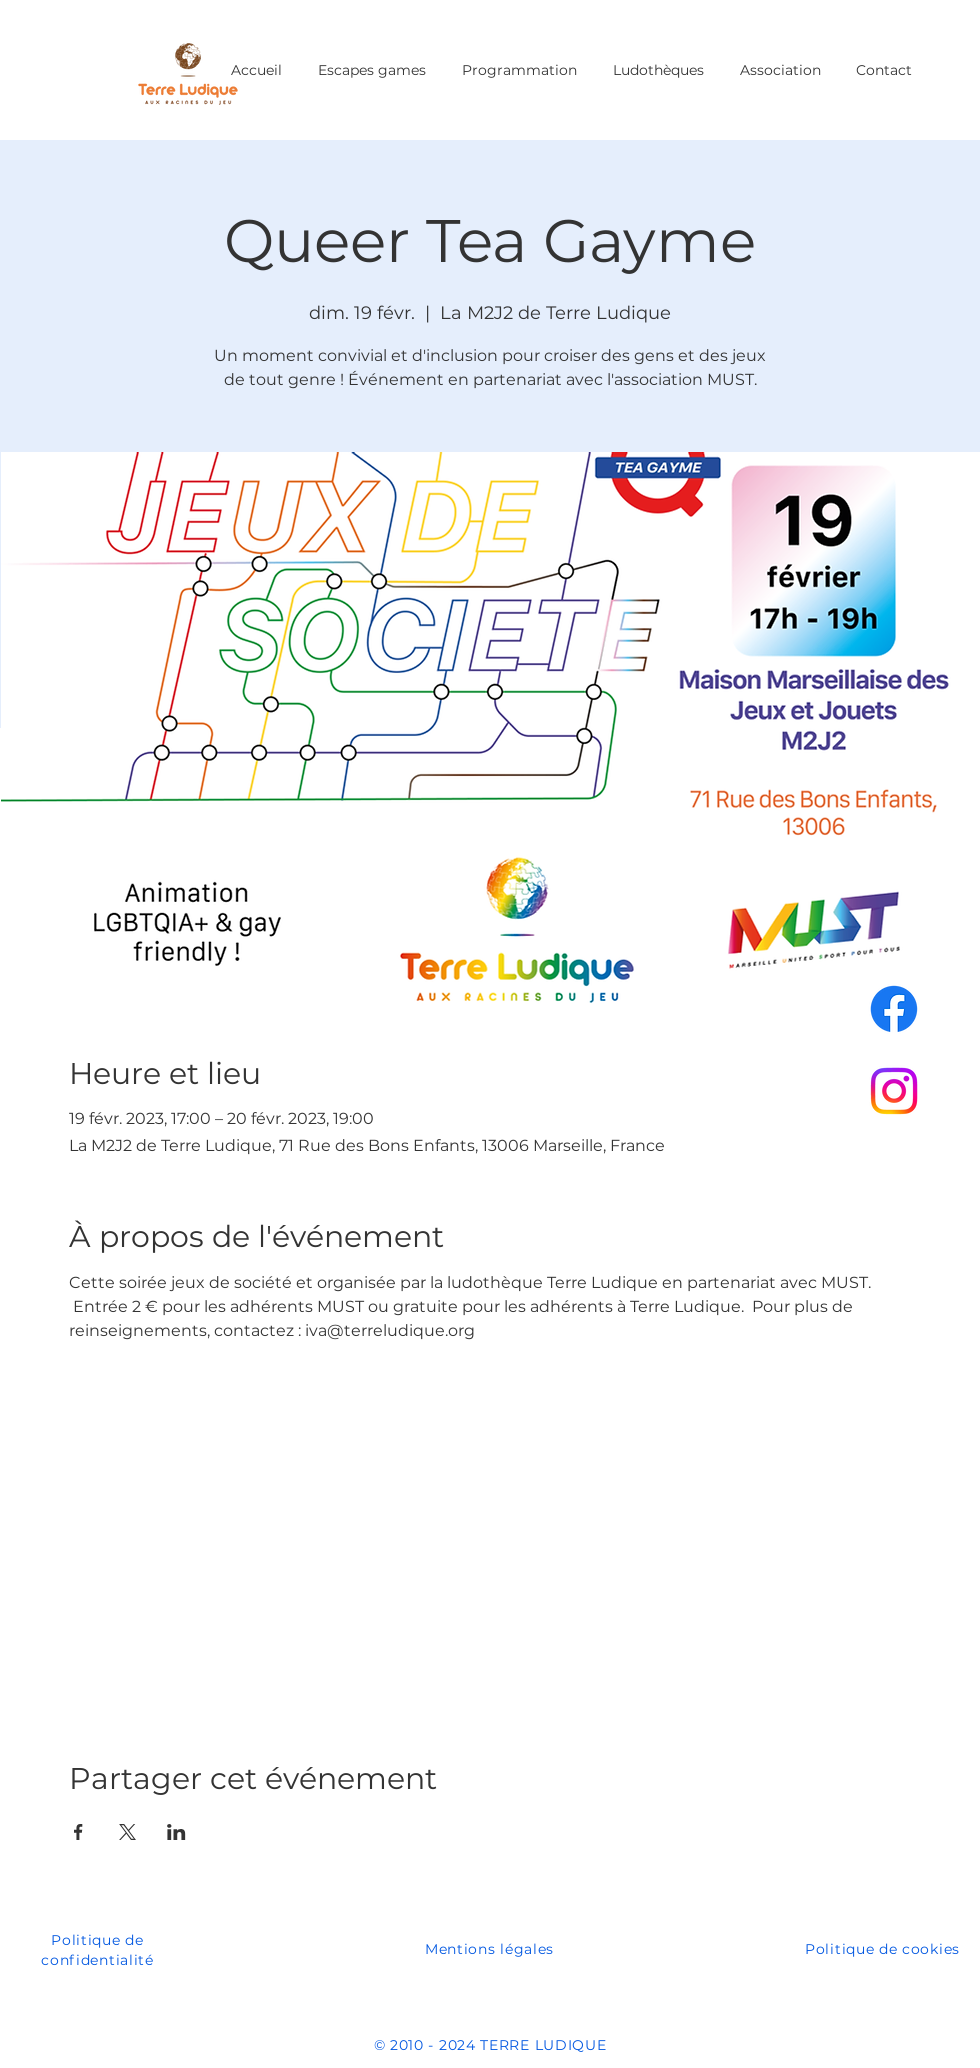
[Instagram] (894, 1091)
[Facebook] (894, 1009)
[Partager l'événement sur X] (127, 1832)
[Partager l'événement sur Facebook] (78, 1832)
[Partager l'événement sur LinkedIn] (176, 1832)
